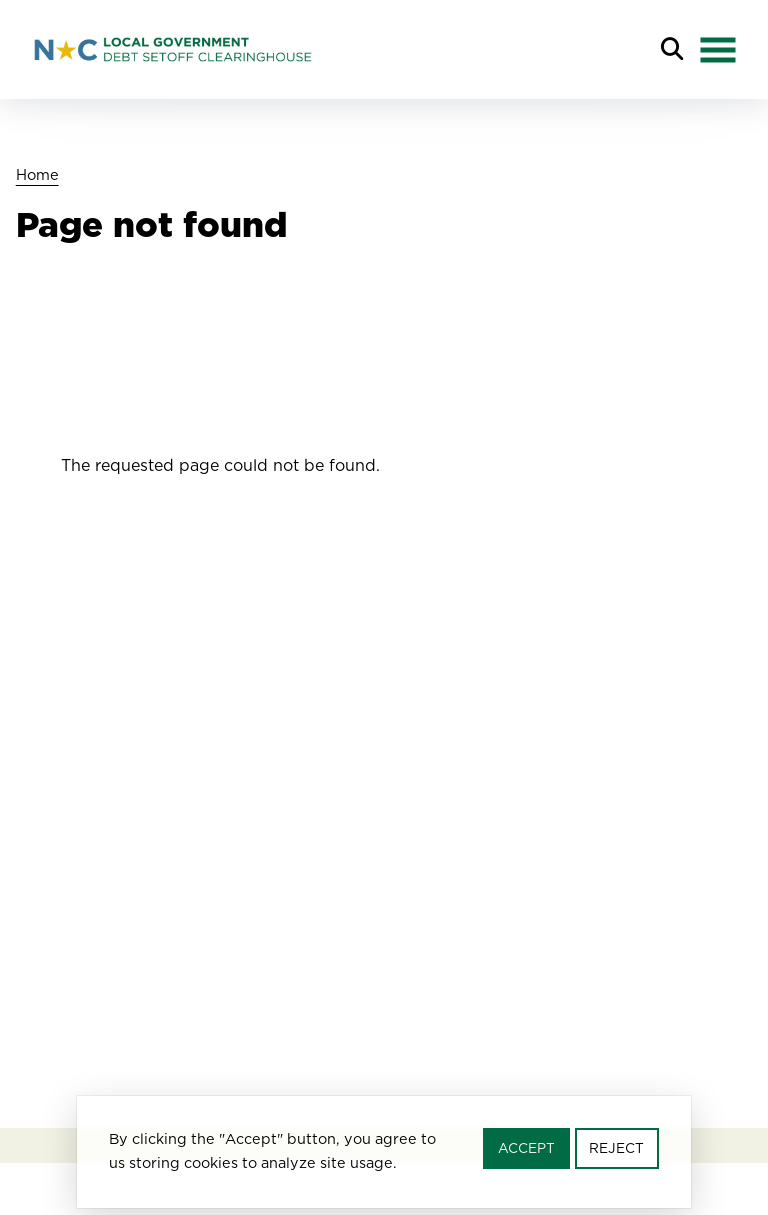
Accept (526, 1153)
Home (37, 174)
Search (672, 50)
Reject (616, 1153)
